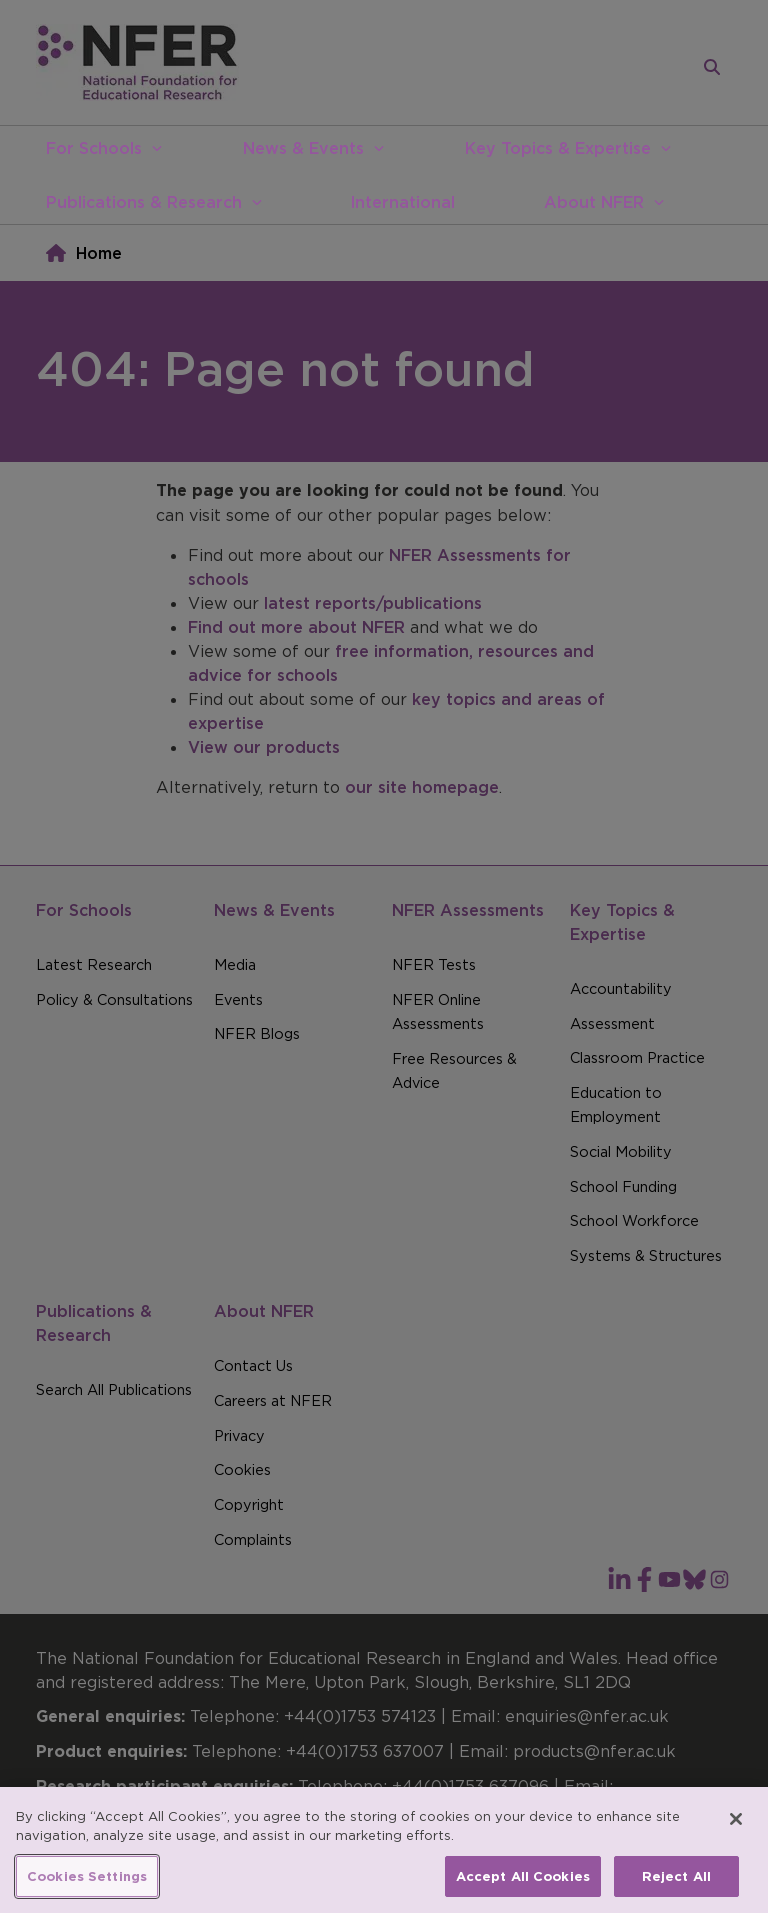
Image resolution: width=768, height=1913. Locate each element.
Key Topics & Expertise (558, 148)
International (402, 202)
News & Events (303, 148)
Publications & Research (144, 202)
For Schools (94, 148)
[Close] (736, 1840)
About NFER (594, 202)
